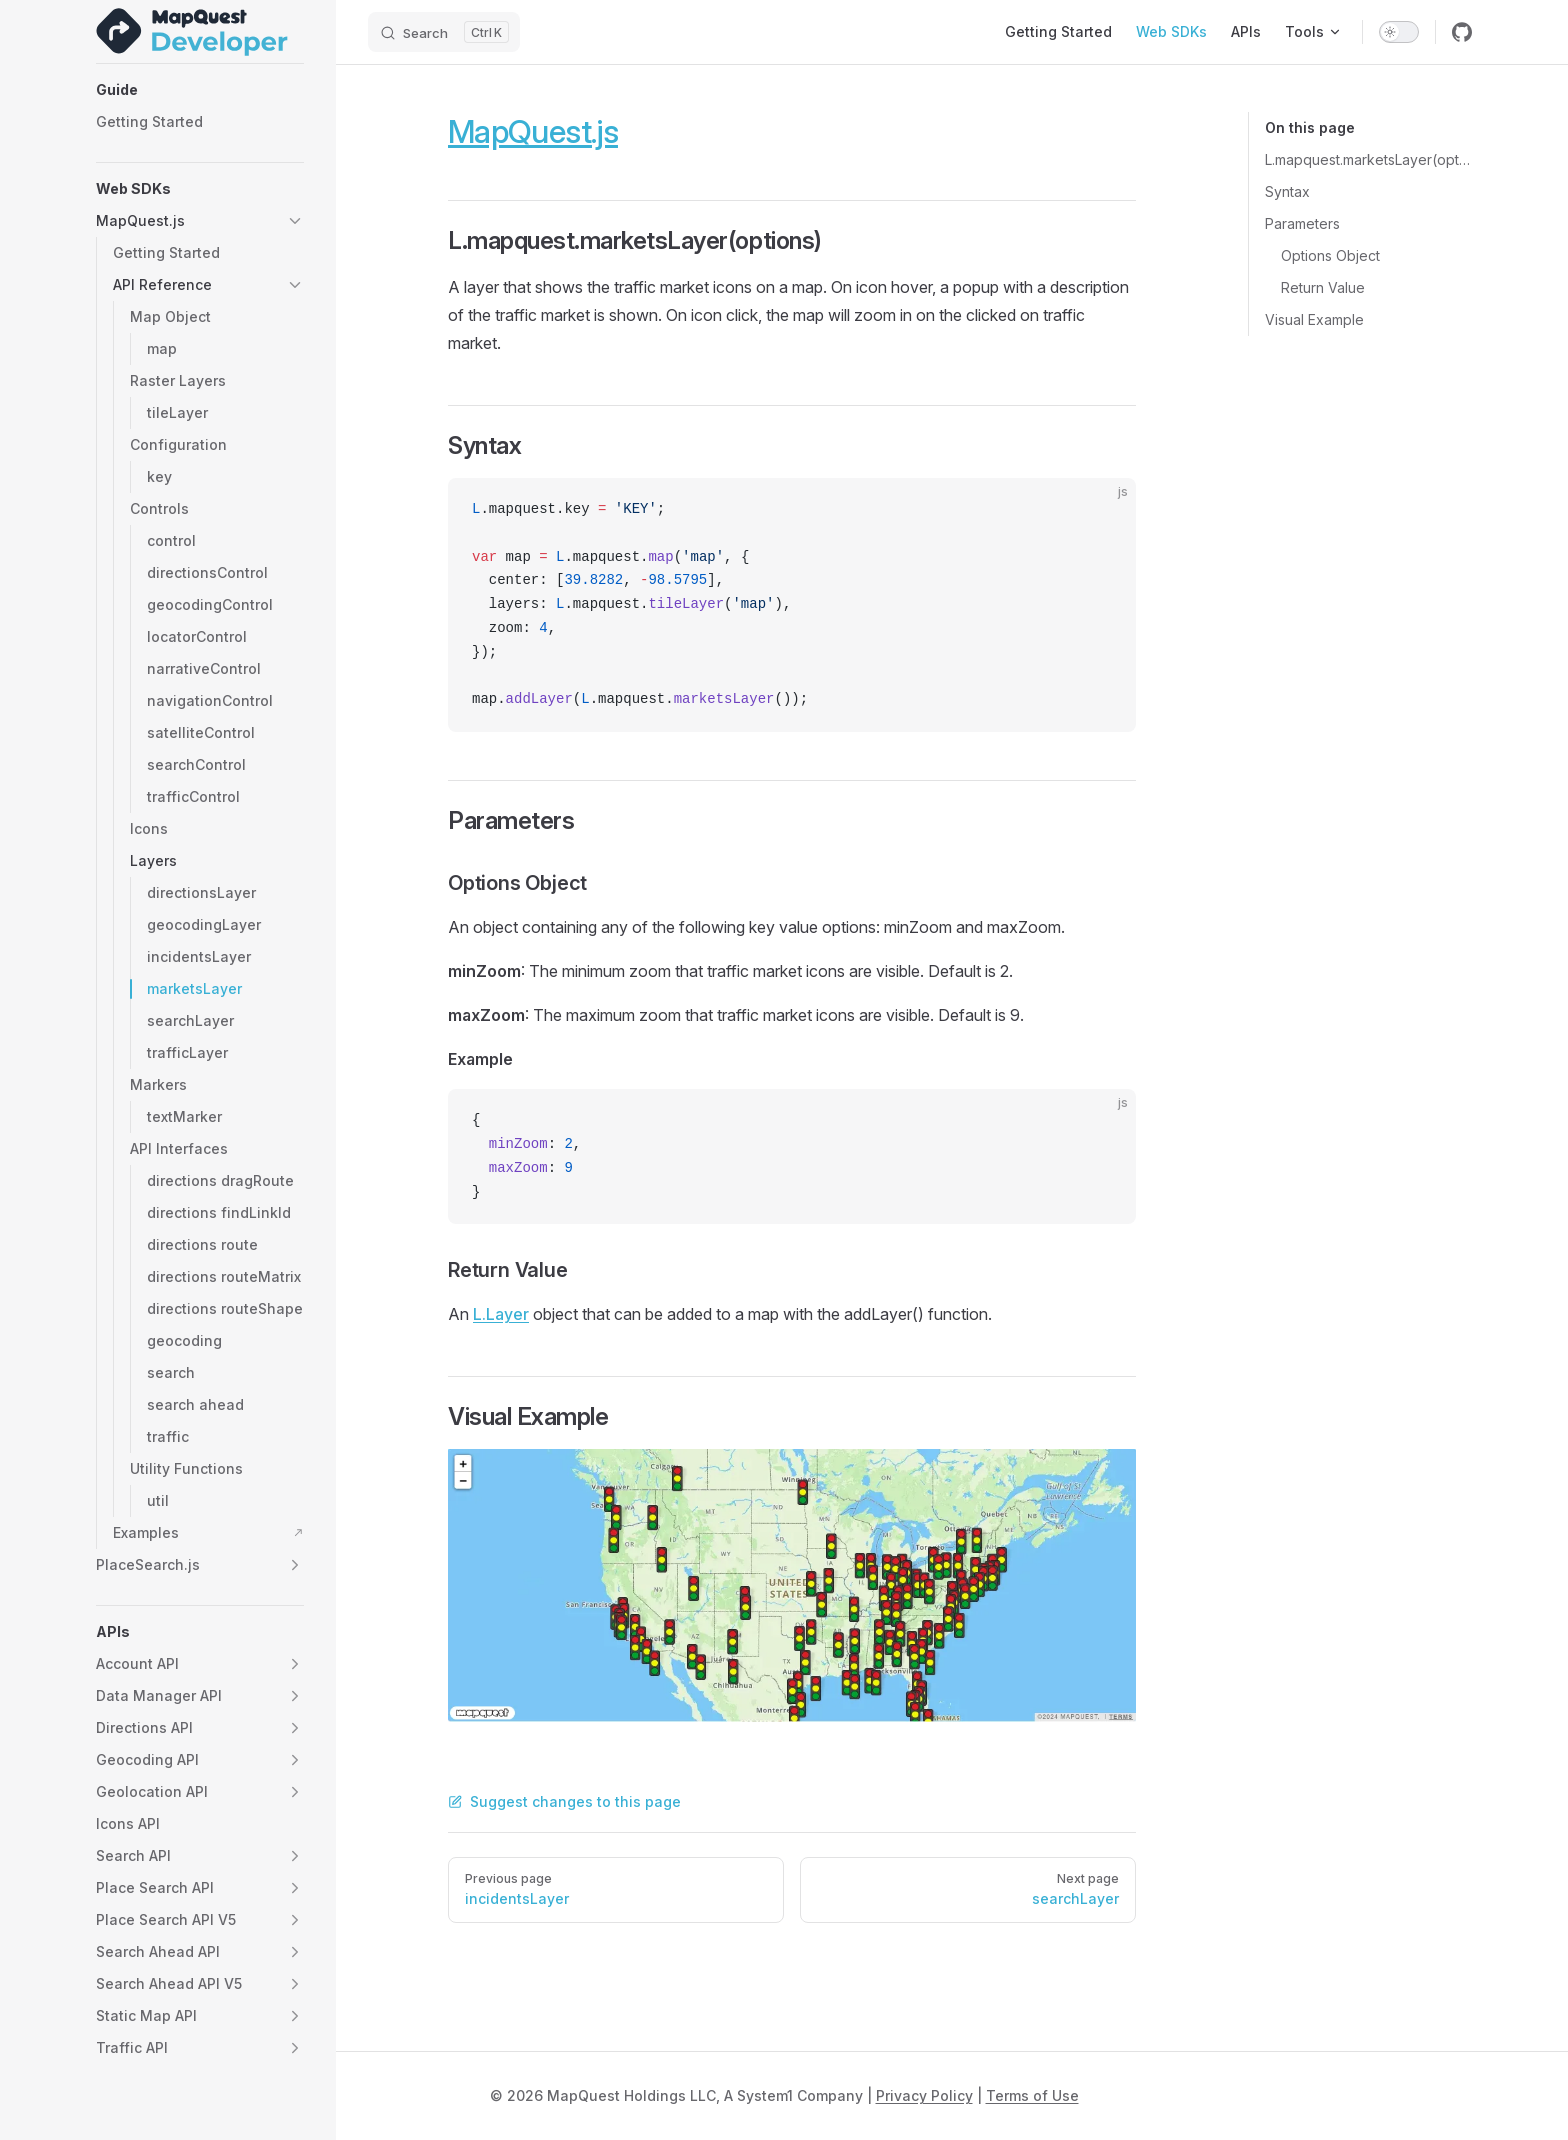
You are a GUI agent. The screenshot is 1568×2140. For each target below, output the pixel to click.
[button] (200, 90)
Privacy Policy (924, 2095)
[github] (1462, 32)
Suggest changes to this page (564, 1801)
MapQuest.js (533, 131)
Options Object (1330, 255)
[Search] (444, 32)
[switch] (1399, 32)
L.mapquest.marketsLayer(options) (1368, 159)
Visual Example (1314, 319)
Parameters (1302, 223)
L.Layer (501, 1314)
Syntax (1287, 191)
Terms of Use (1032, 2095)
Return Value (1323, 287)
